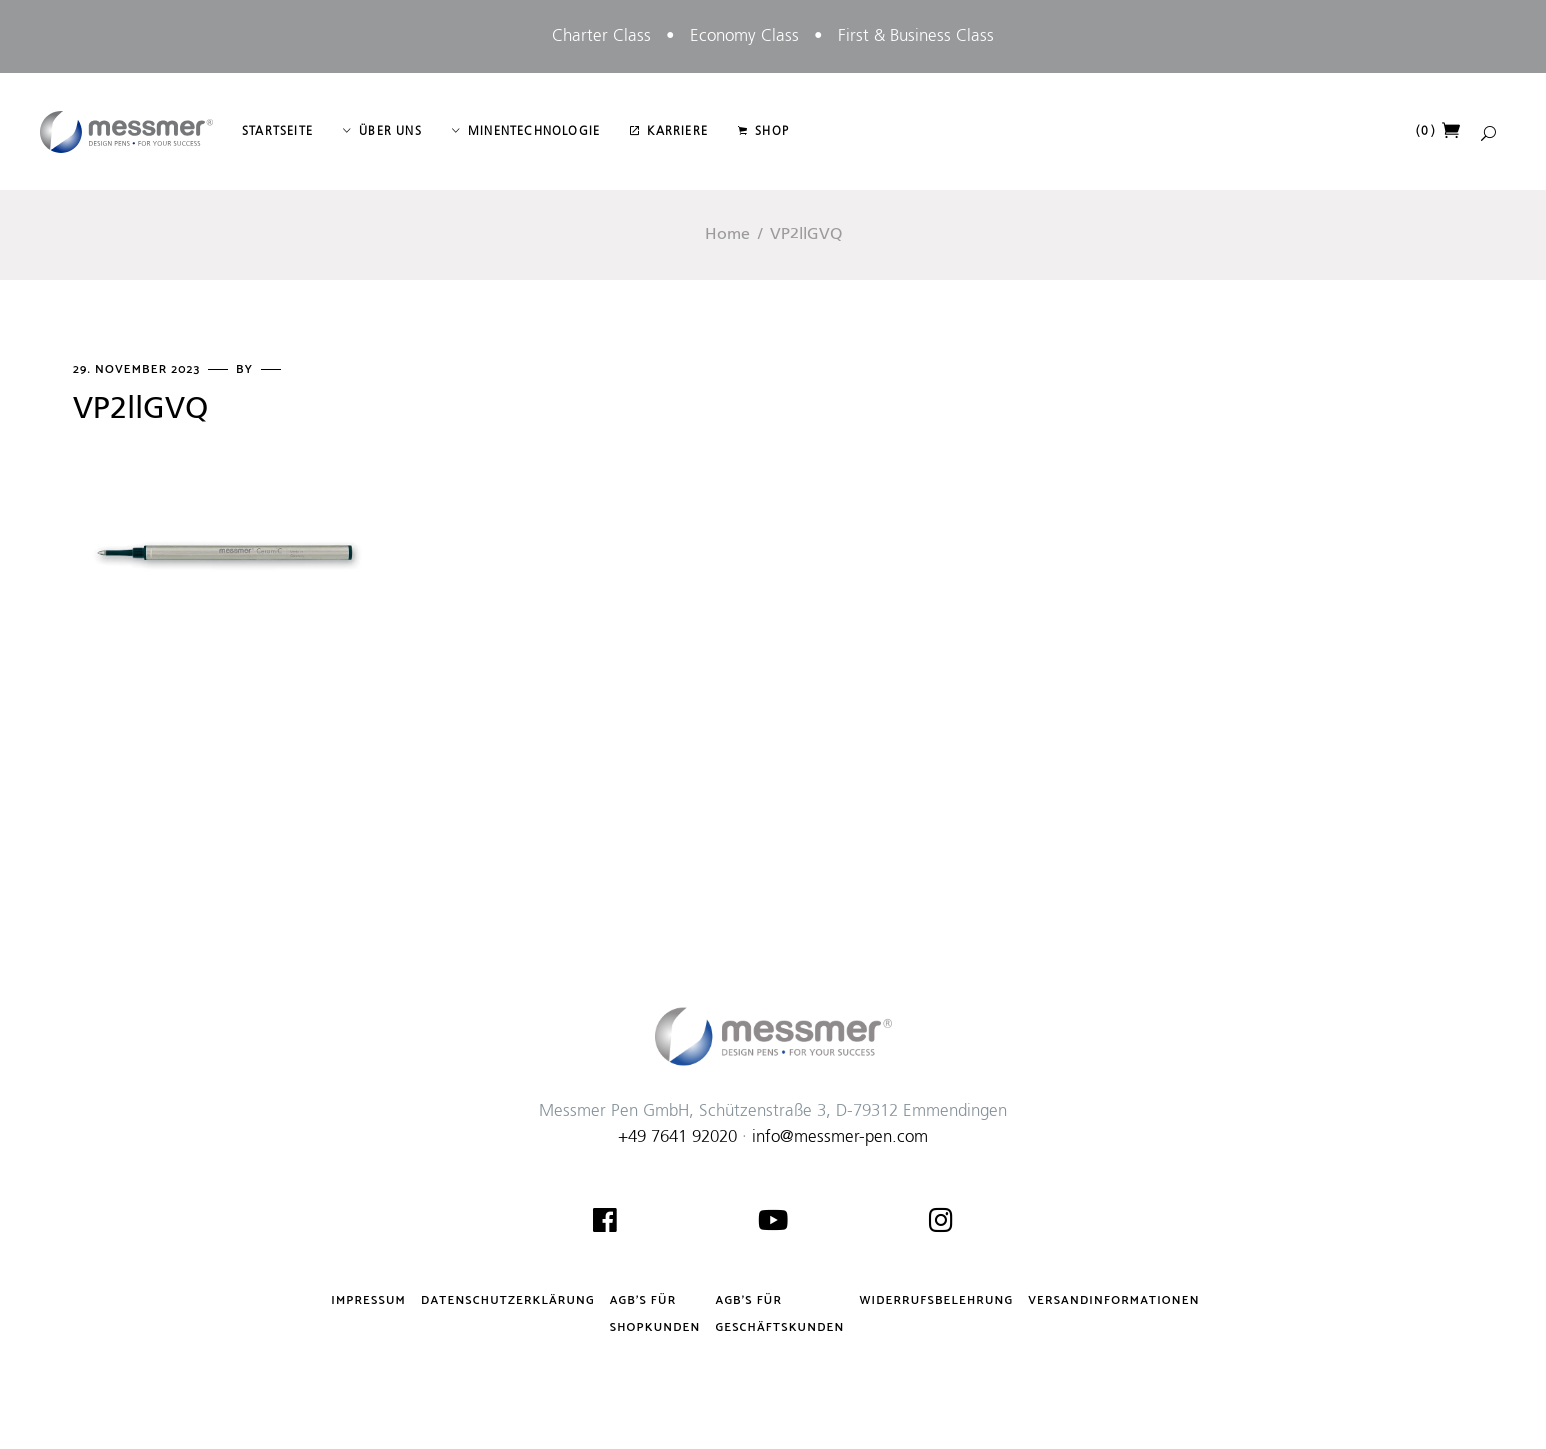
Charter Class (601, 36)
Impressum (368, 1300)
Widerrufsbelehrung (936, 1300)
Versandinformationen (1113, 1300)
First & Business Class (916, 36)
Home (727, 235)
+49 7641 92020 (677, 1137)
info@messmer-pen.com (840, 1137)
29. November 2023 (138, 369)
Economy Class (744, 36)
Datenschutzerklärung (508, 1300)
